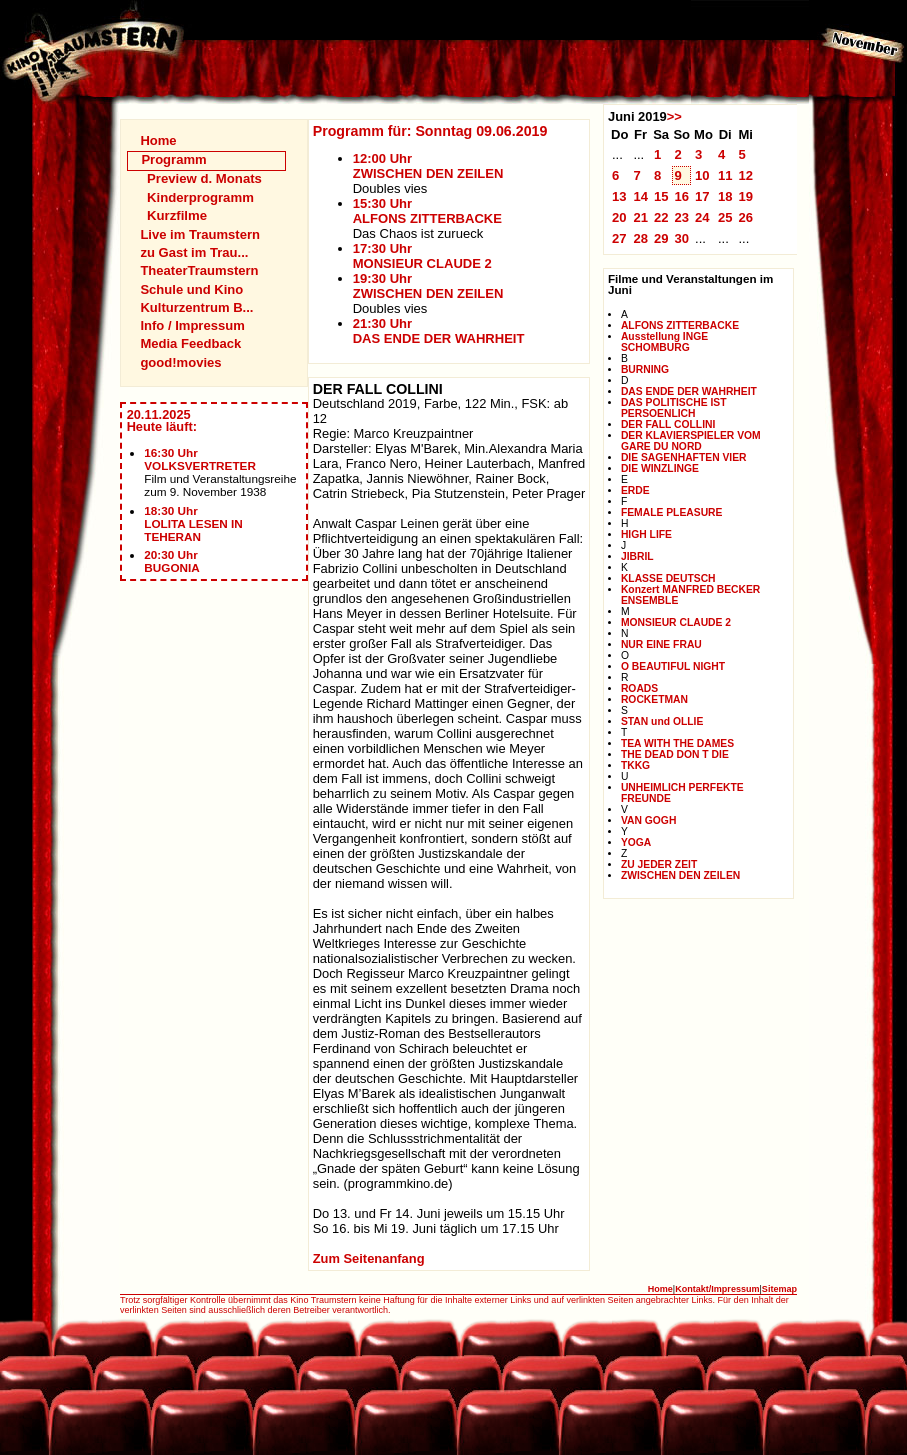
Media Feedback (190, 343)
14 (640, 196)
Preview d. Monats (204, 178)
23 (681, 217)
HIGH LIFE (646, 534)
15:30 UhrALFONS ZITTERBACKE (427, 211)
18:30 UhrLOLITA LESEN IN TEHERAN (193, 523)
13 (619, 196)
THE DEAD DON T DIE (675, 754)
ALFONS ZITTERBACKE (680, 325)
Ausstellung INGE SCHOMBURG (664, 342)
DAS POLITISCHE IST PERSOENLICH (674, 408)
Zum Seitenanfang (369, 1258)
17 (702, 196)
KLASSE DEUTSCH (668, 578)
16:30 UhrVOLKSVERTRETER (200, 459)
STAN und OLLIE (662, 721)
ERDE (635, 490)
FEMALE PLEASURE (672, 512)
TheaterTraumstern (199, 270)
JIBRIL (637, 556)
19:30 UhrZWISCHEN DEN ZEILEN (428, 286)
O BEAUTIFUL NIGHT (673, 666)
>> (674, 116)
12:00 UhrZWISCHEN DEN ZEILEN (428, 166)
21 (640, 217)
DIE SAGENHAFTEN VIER (684, 457)
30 (681, 238)
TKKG (635, 765)
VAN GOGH (648, 820)
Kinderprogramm (200, 197)
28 (640, 238)
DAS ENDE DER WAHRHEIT (689, 391)
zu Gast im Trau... (194, 252)
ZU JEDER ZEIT (659, 864)
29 (661, 238)
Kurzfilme (177, 215)
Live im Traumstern (200, 234)
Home (158, 140)
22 (661, 217)
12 (745, 175)
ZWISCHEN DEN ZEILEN (680, 875)
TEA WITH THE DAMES (677, 743)
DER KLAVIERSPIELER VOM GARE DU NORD (691, 441)
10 (702, 175)
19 (745, 196)
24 (702, 217)
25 (725, 217)
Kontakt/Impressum (717, 1289)
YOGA (636, 842)
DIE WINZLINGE (660, 468)
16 (681, 196)
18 (725, 196)
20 (619, 217)
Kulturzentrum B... (196, 307)
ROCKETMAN (654, 699)
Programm (173, 159)
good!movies (180, 362)
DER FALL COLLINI (668, 424)
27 (619, 238)
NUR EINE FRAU (661, 644)
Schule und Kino (191, 289)
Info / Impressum (192, 325)
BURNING (645, 369)
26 (745, 217)
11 (725, 175)
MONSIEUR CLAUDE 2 (676, 622)
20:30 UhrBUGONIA (172, 561)
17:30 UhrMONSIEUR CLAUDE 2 (422, 256)
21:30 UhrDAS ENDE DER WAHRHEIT (439, 331)
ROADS (639, 688)
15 (661, 196)
